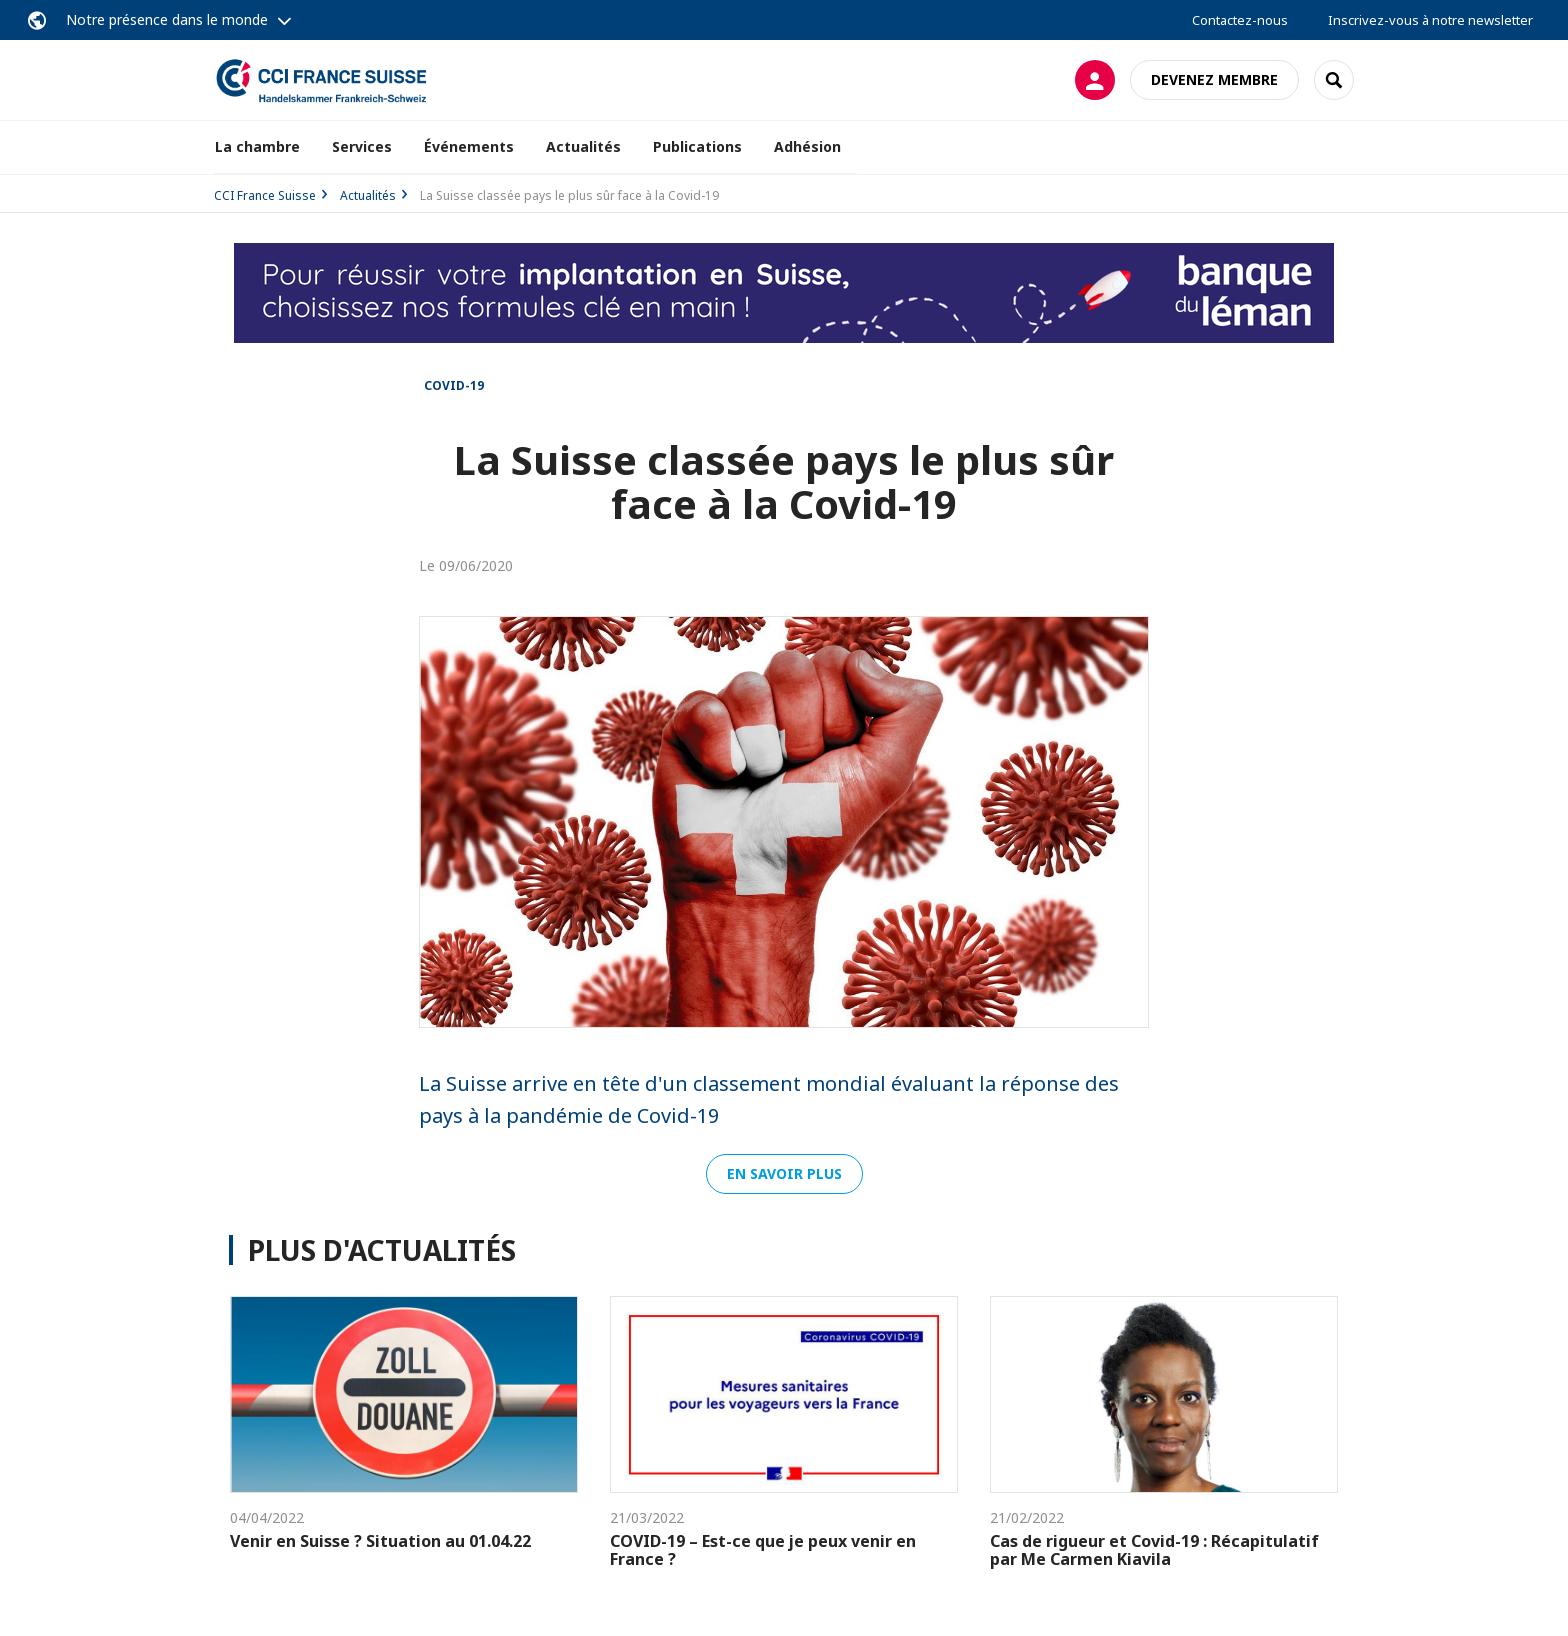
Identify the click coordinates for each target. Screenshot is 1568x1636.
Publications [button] (697, 146)
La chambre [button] (257, 146)
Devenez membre (1214, 79)
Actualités (583, 146)
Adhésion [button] (807, 146)
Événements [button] (469, 146)
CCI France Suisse (265, 195)
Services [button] (362, 146)
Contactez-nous (1240, 20)
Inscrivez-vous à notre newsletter (1430, 20)
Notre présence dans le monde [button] (167, 19)
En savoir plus (784, 1173)
